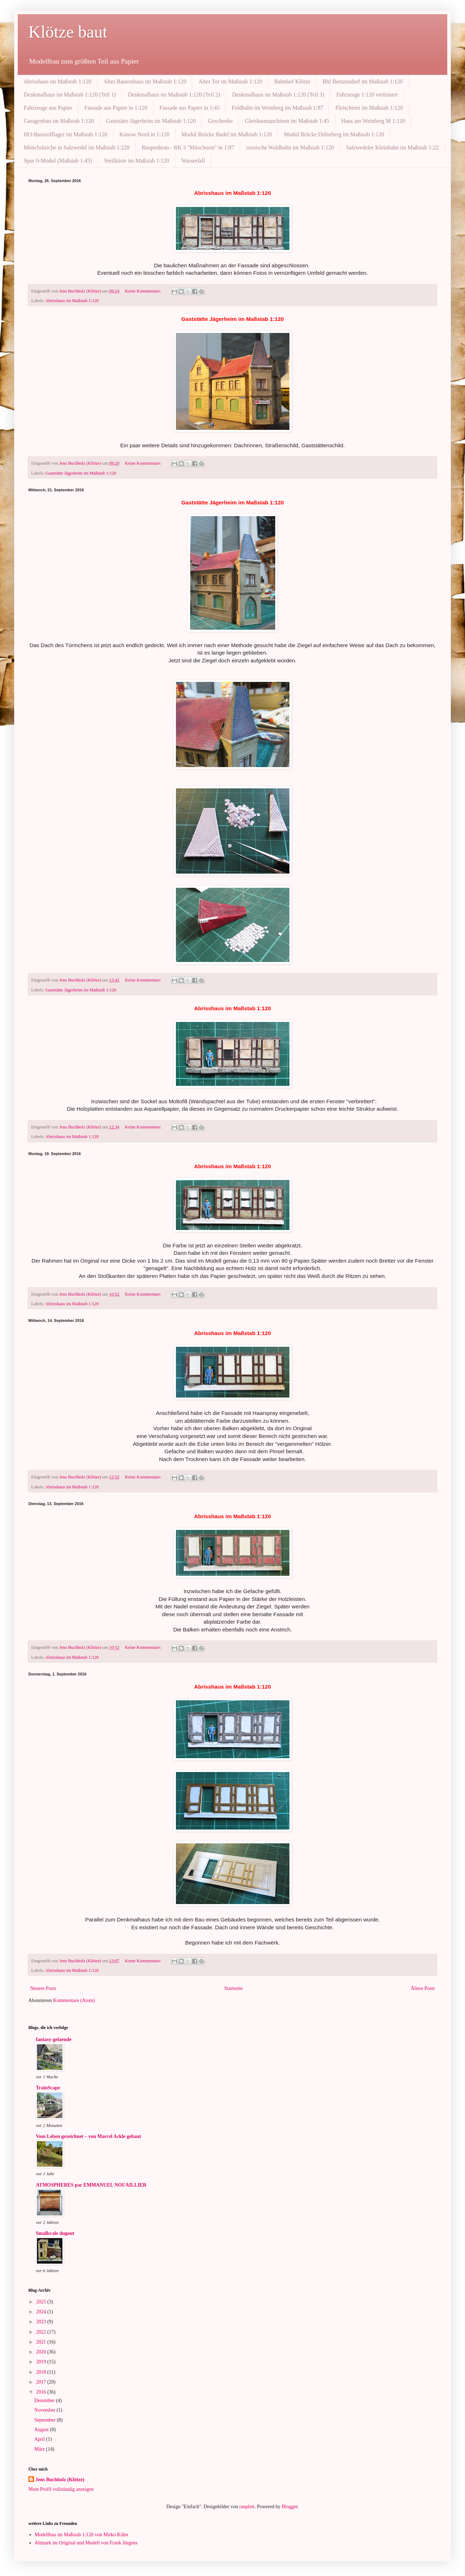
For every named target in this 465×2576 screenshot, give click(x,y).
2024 (42, 2311)
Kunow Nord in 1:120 (145, 134)
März (40, 2449)
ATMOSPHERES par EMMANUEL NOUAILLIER (91, 2185)
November (45, 2410)
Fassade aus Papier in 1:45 (190, 108)
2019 (42, 2361)
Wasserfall (193, 161)
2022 (42, 2332)
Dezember (45, 2400)
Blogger (289, 2506)
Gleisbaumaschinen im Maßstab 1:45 (287, 121)
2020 (42, 2352)
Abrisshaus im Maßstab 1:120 (57, 81)
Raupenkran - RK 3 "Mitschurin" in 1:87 (188, 147)
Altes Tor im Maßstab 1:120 (230, 81)
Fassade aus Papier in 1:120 (116, 108)
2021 (42, 2342)
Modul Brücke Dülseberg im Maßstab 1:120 (334, 134)
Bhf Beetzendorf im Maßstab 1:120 (362, 81)
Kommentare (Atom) (74, 2000)
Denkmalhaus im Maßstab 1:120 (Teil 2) (174, 95)
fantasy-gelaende (53, 2039)
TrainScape (48, 2087)
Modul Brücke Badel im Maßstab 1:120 (227, 134)
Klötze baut (67, 31)
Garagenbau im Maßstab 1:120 (59, 121)
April (40, 2439)
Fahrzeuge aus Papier (48, 108)
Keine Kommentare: (143, 291)
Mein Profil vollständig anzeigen (61, 2489)
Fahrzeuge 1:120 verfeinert (367, 95)
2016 (42, 2392)
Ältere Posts (423, 1988)
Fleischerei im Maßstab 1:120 (369, 108)
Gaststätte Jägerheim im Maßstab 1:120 (151, 121)
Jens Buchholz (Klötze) (59, 2479)
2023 (42, 2321)
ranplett (246, 2506)
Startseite (233, 1988)
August (42, 2429)
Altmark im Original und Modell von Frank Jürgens (86, 2542)
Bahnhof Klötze (292, 81)
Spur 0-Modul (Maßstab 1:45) (58, 161)
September (45, 2420)
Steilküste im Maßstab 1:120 (136, 161)
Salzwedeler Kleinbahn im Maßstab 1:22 (392, 147)
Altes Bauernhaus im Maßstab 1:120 (145, 81)
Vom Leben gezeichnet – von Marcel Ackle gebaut (88, 2136)
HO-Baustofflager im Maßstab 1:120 (65, 134)
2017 (42, 2382)
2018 (42, 2372)
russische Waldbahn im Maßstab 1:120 (290, 147)
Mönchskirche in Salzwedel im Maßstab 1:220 (76, 147)
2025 (42, 2301)
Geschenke (220, 121)
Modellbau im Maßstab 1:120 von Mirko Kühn (81, 2534)
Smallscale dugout (55, 2233)
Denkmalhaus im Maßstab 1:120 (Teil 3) (278, 95)
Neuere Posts (43, 1988)
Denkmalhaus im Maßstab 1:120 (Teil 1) (70, 95)
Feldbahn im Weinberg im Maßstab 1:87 (277, 108)
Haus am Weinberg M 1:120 (373, 121)
